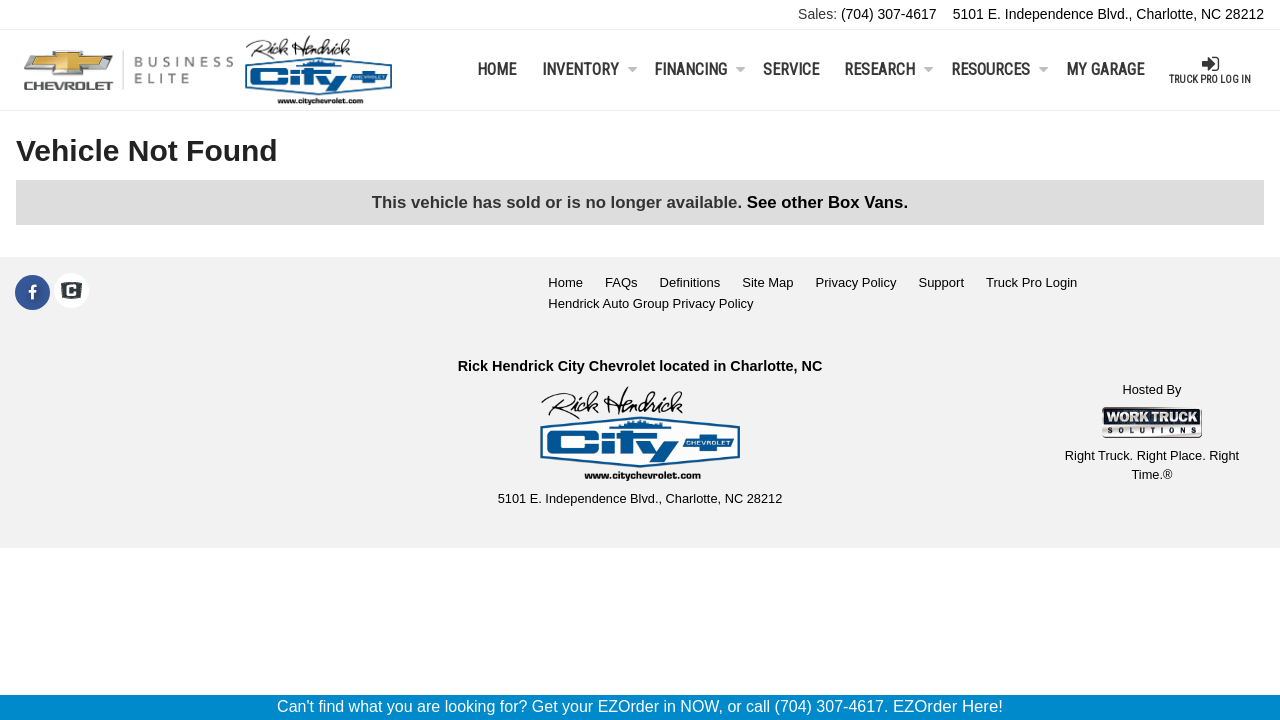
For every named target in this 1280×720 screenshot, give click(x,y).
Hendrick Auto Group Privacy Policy (650, 303)
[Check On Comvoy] (71, 293)
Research (888, 69)
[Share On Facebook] (32, 293)
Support (941, 282)
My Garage (1105, 69)
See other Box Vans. (827, 202)
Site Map (767, 282)
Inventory (589, 69)
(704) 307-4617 (889, 14)
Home (496, 69)
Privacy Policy (856, 282)
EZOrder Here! (948, 706)
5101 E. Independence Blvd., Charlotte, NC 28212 (1108, 14)
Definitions (690, 282)
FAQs (621, 282)
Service (791, 69)
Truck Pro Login (1031, 282)
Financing (699, 69)
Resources (999, 69)
